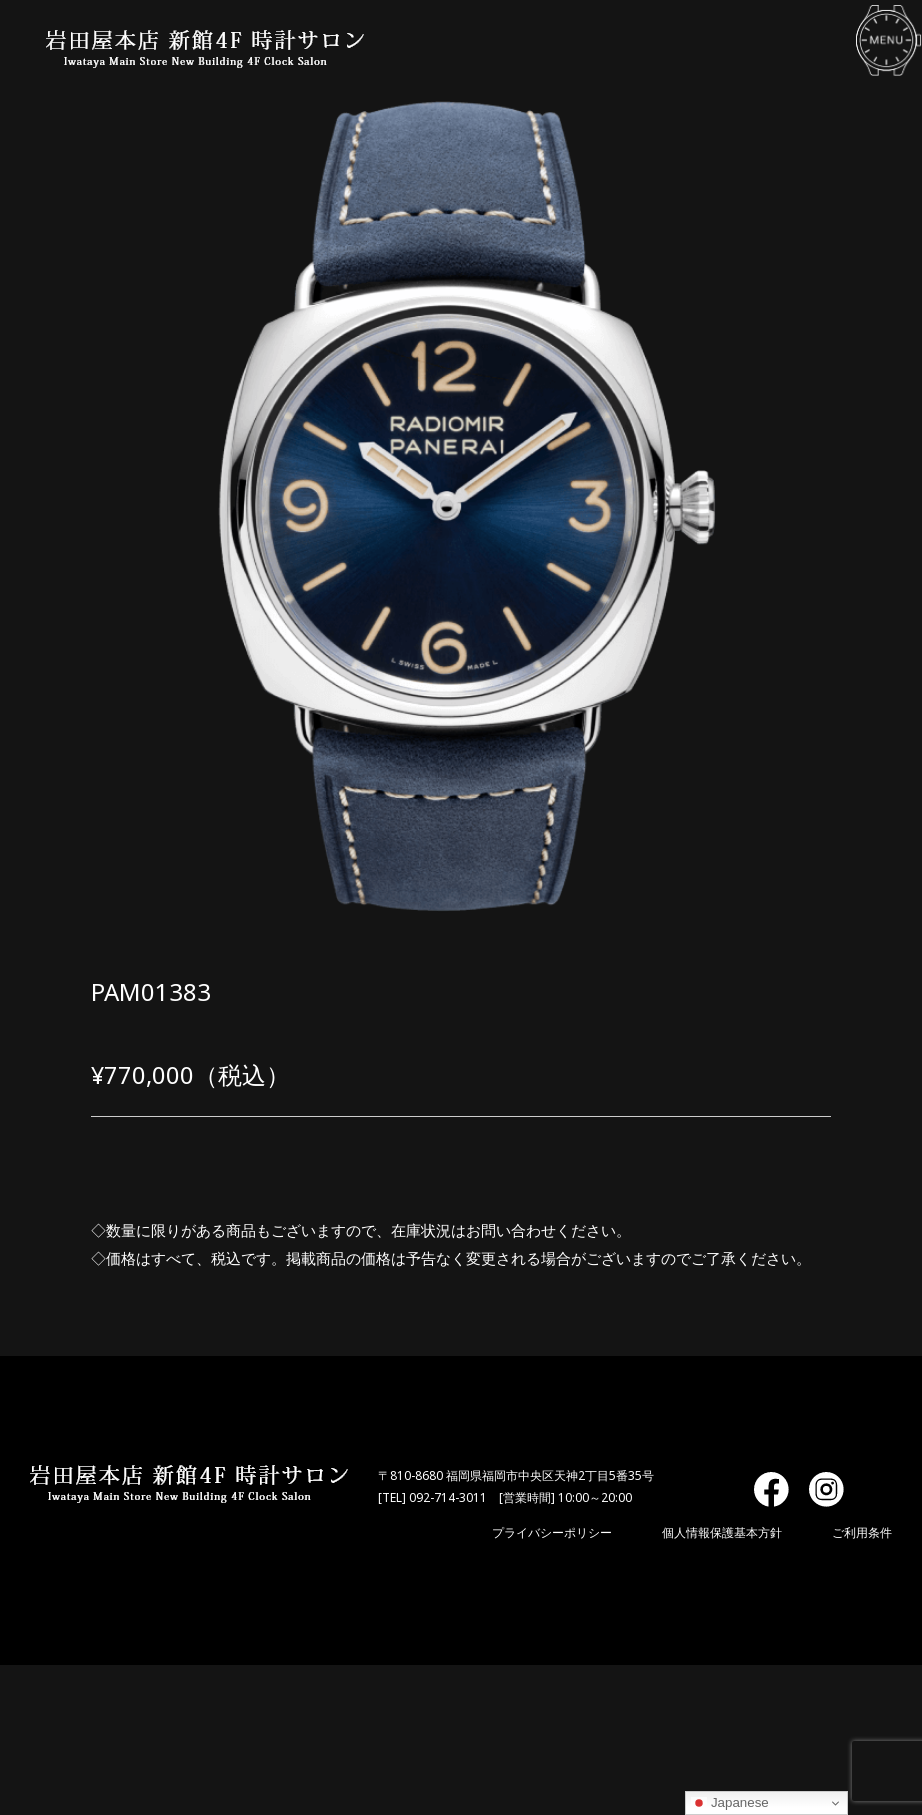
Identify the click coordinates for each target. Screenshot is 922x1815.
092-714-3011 (448, 1497)
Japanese (730, 1803)
